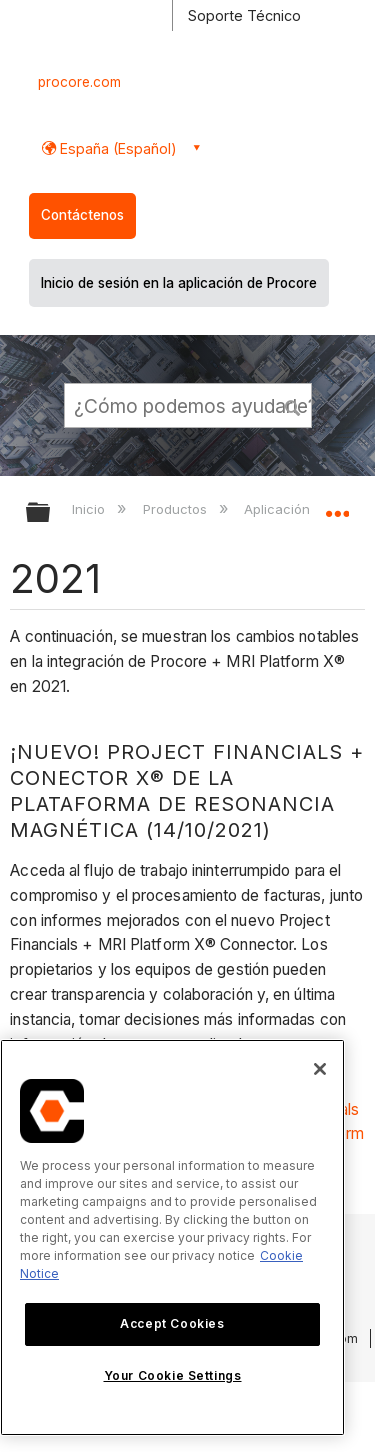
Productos (177, 509)
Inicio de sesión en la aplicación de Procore (179, 283)
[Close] (320, 1069)
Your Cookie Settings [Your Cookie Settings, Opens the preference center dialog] (173, 1375)
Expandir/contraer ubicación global (337, 506)
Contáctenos (82, 215)
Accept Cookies (172, 1323)
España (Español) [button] (116, 148)
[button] (293, 405)
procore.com (79, 82)
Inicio (90, 509)
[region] (172, 1237)
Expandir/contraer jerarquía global (51, 513)
